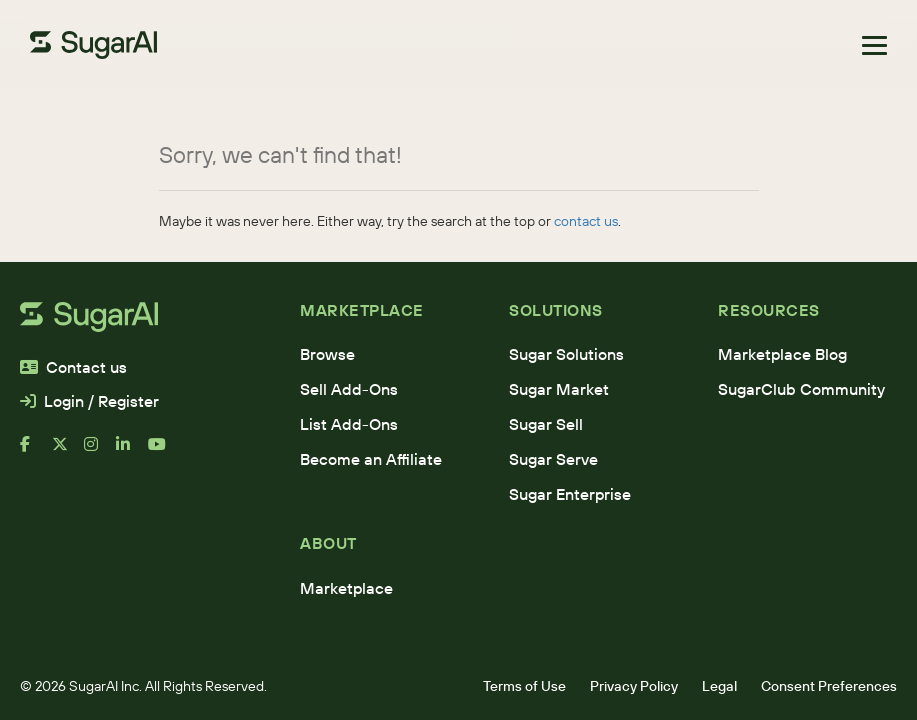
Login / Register (89, 401)
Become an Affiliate (371, 459)
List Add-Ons (349, 424)
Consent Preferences (829, 686)
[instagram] (100, 452)
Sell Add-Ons (349, 389)
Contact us (73, 367)
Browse (327, 354)
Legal (719, 686)
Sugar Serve (553, 459)
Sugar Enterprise (570, 494)
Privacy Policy (634, 686)
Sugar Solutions (566, 354)
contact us (586, 221)
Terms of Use (524, 686)
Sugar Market (559, 389)
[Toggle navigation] (874, 45)
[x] (68, 452)
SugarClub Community (801, 389)
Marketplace (346, 588)
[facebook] (36, 452)
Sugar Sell (546, 424)
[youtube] (164, 452)
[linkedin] (132, 452)
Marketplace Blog (782, 354)
